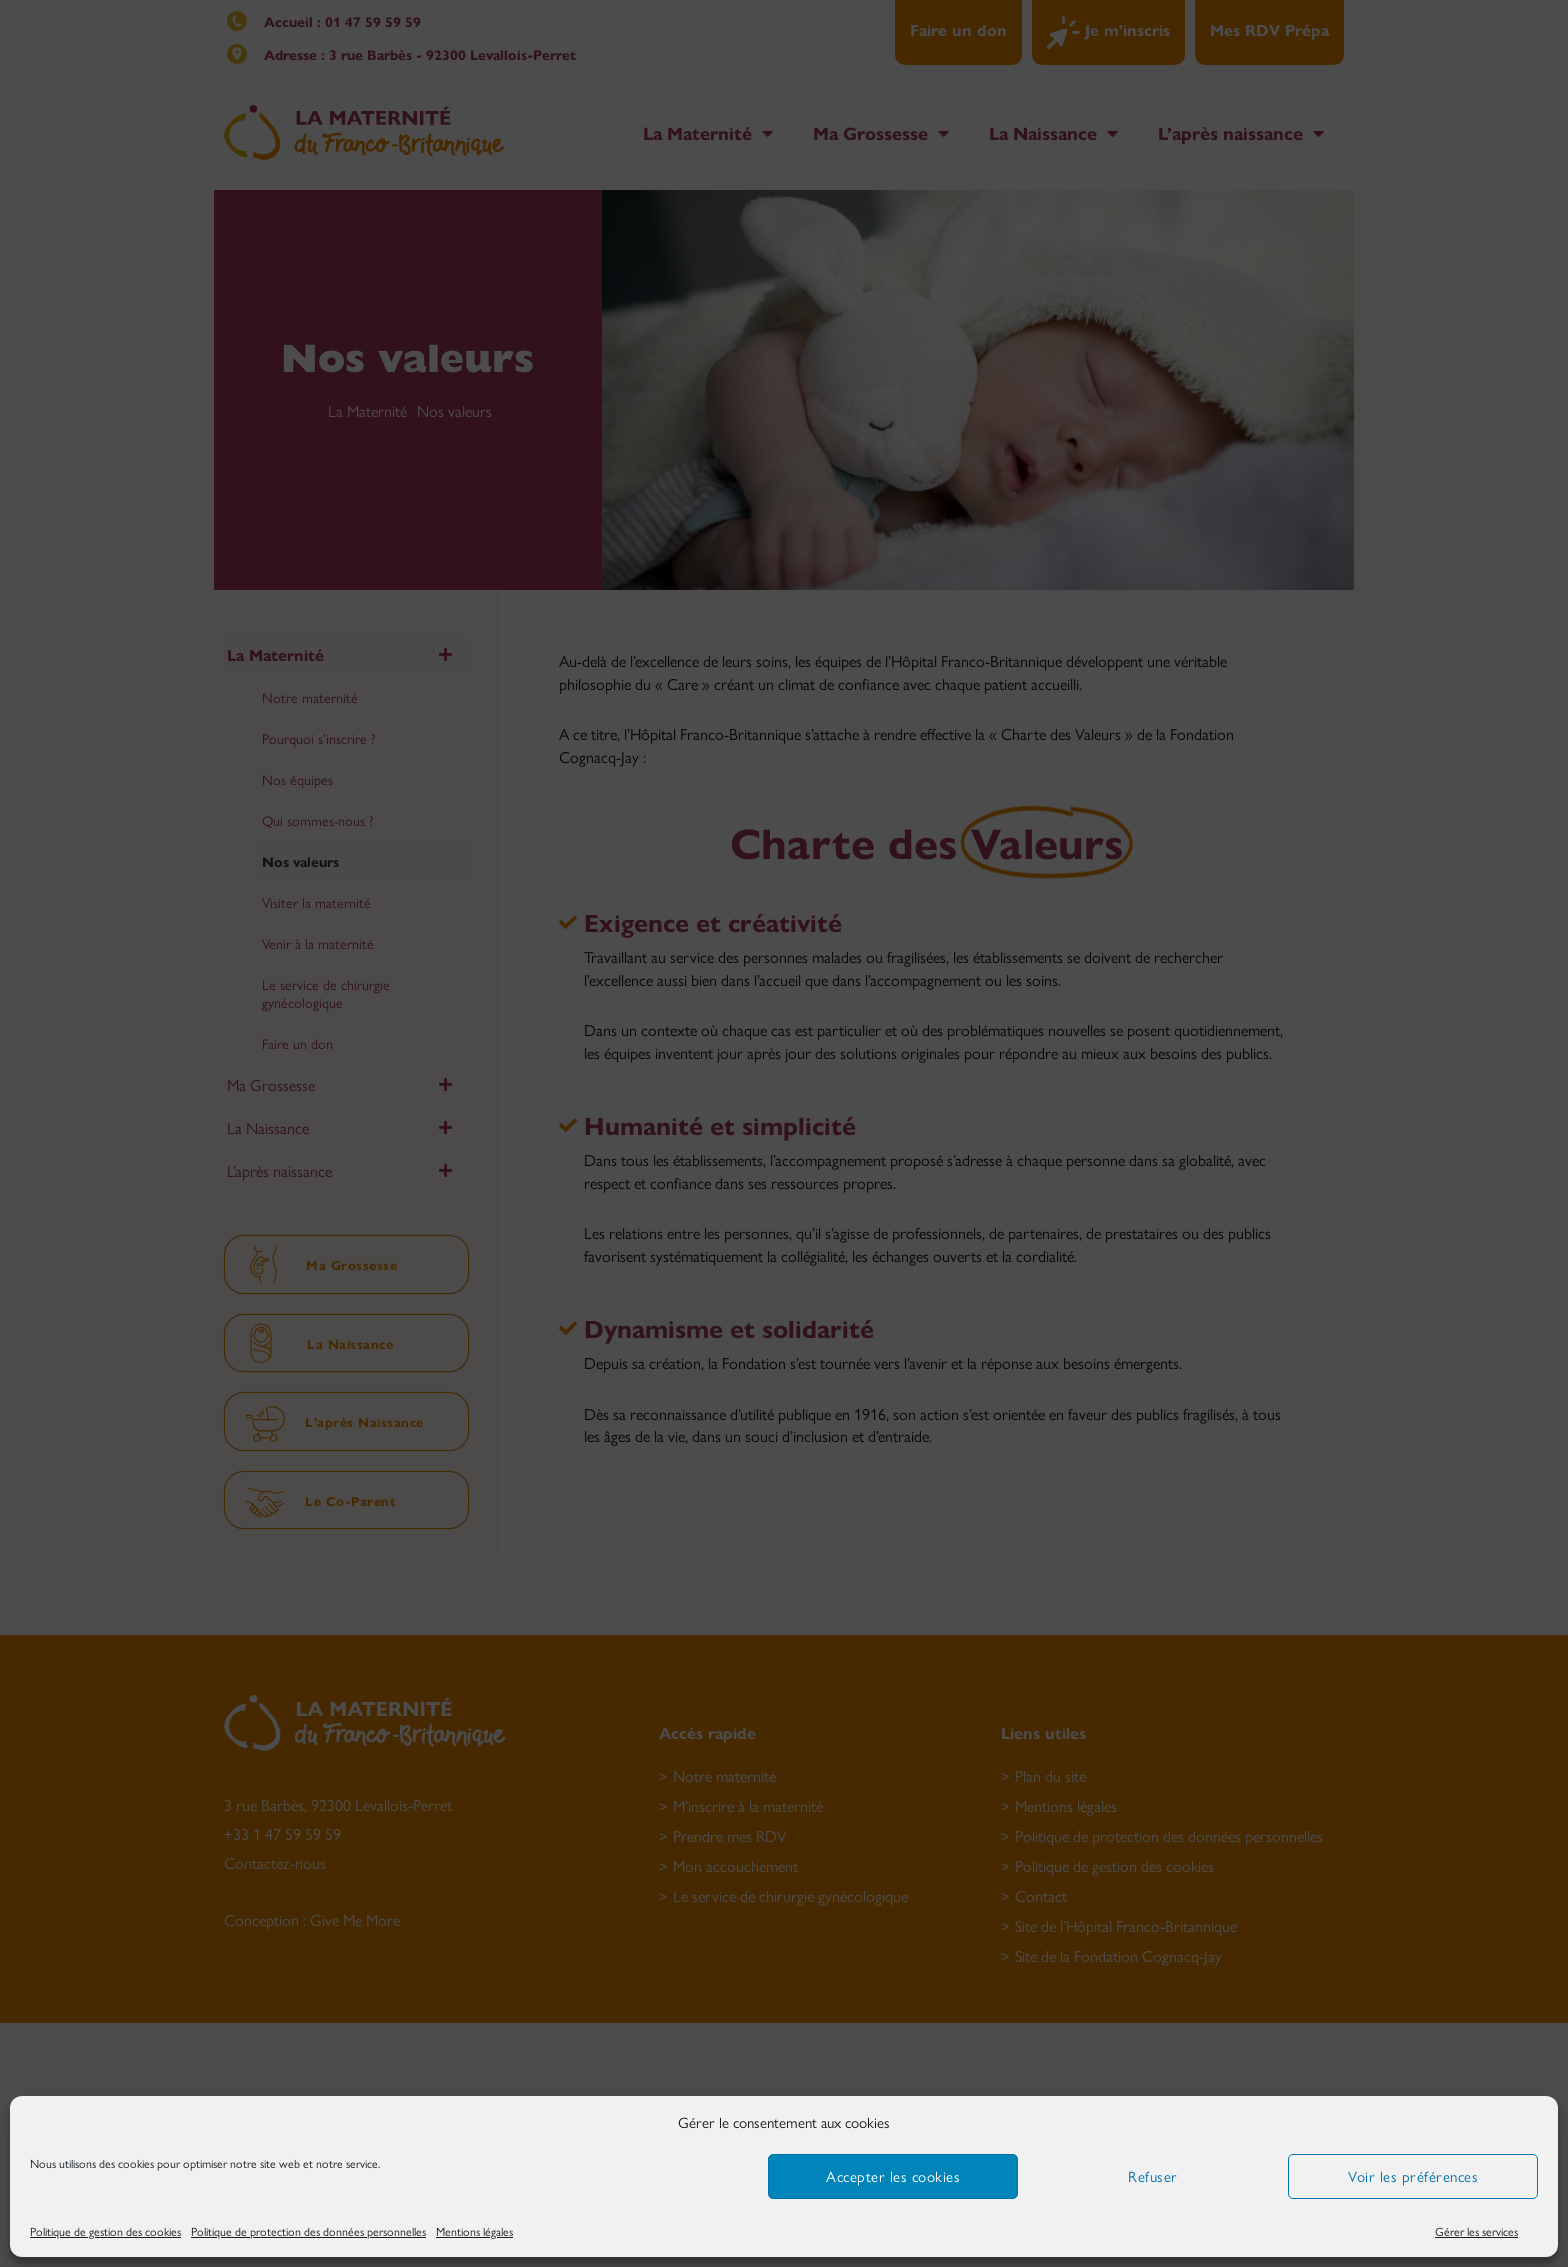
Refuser (1153, 2175)
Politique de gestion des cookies (105, 2231)
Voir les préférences (1413, 2175)
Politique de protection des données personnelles (308, 2231)
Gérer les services (1476, 2231)
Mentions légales (474, 2231)
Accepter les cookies (893, 2175)
